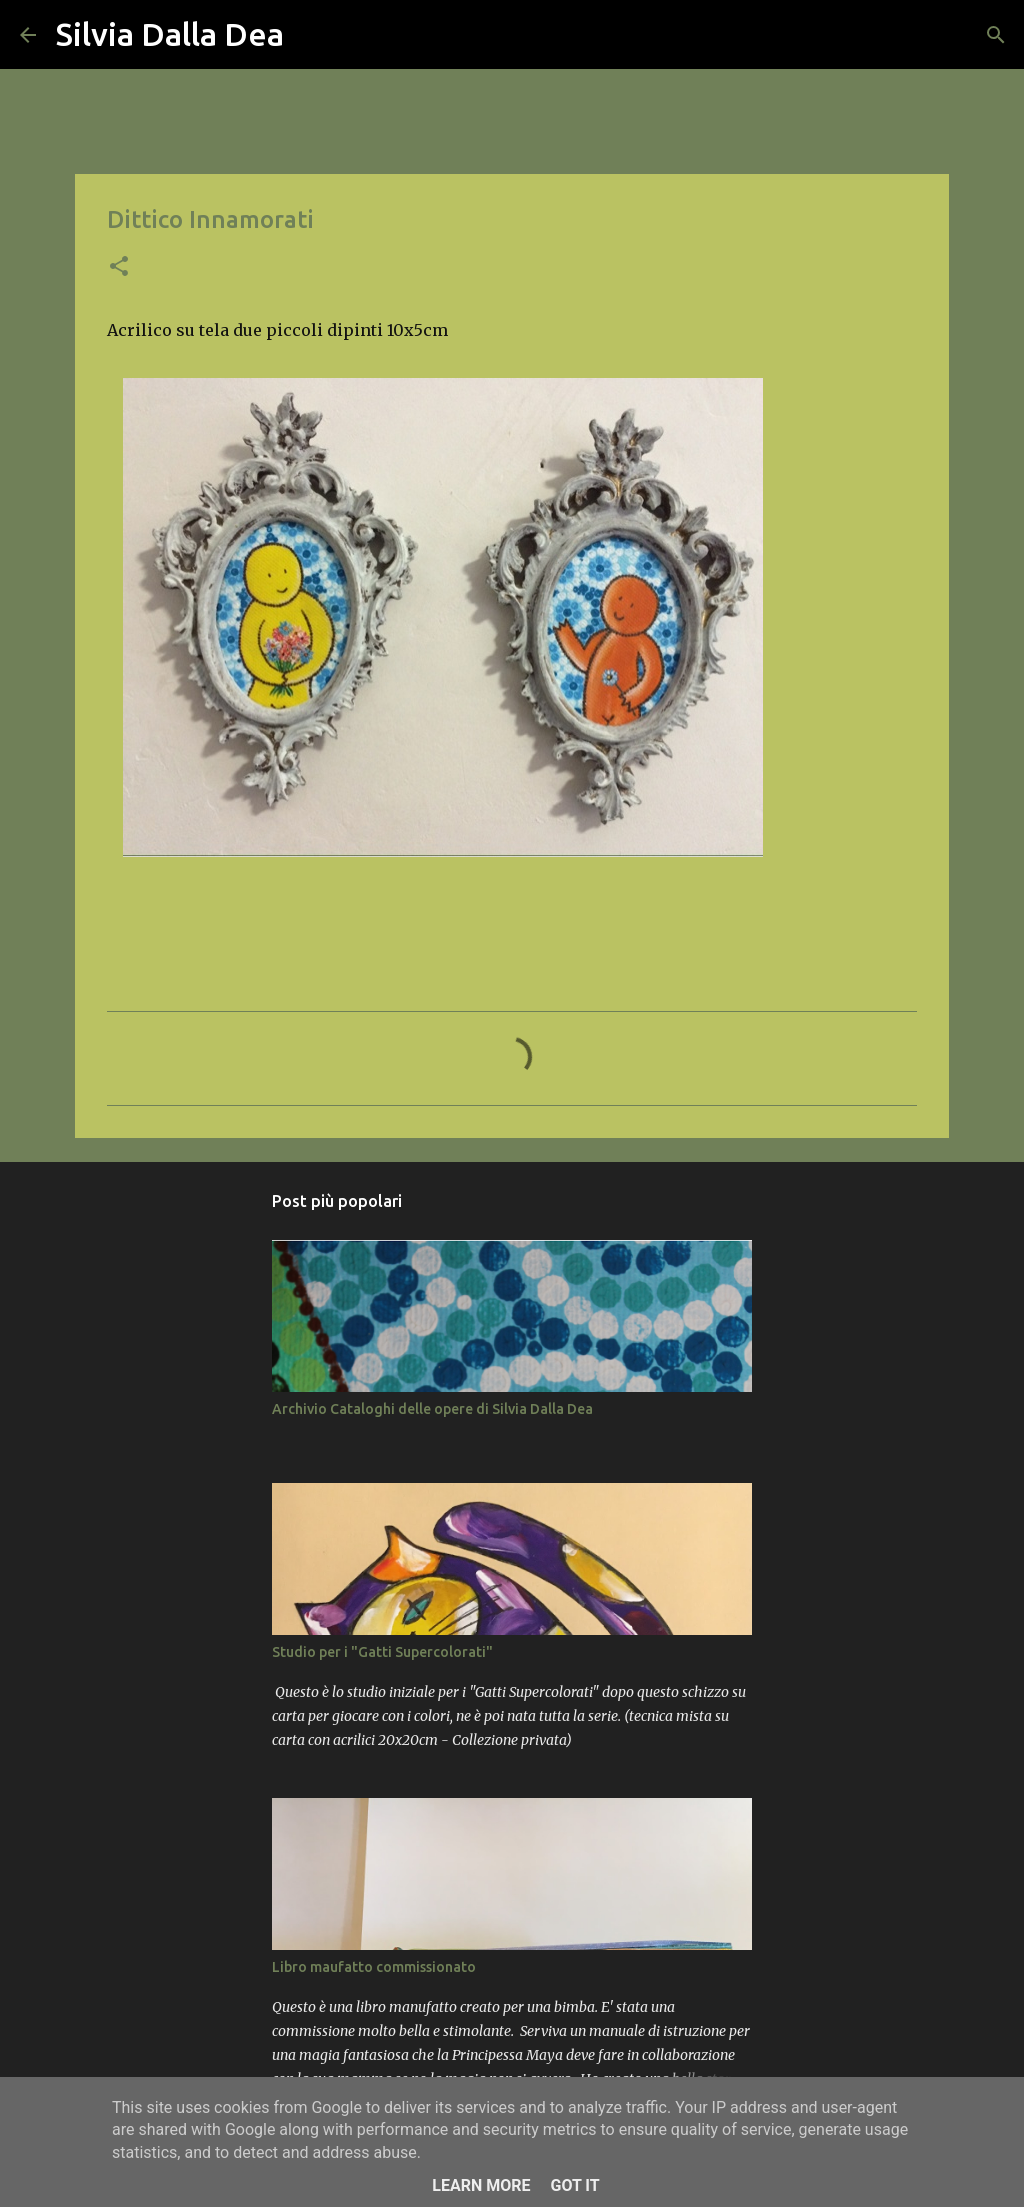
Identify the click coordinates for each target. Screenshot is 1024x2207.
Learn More (481, 2185)
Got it (574, 2185)
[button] (119, 268)
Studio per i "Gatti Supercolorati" (382, 1652)
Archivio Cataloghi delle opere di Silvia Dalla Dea (432, 1409)
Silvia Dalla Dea (170, 34)
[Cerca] (312, 35)
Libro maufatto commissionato (374, 1967)
